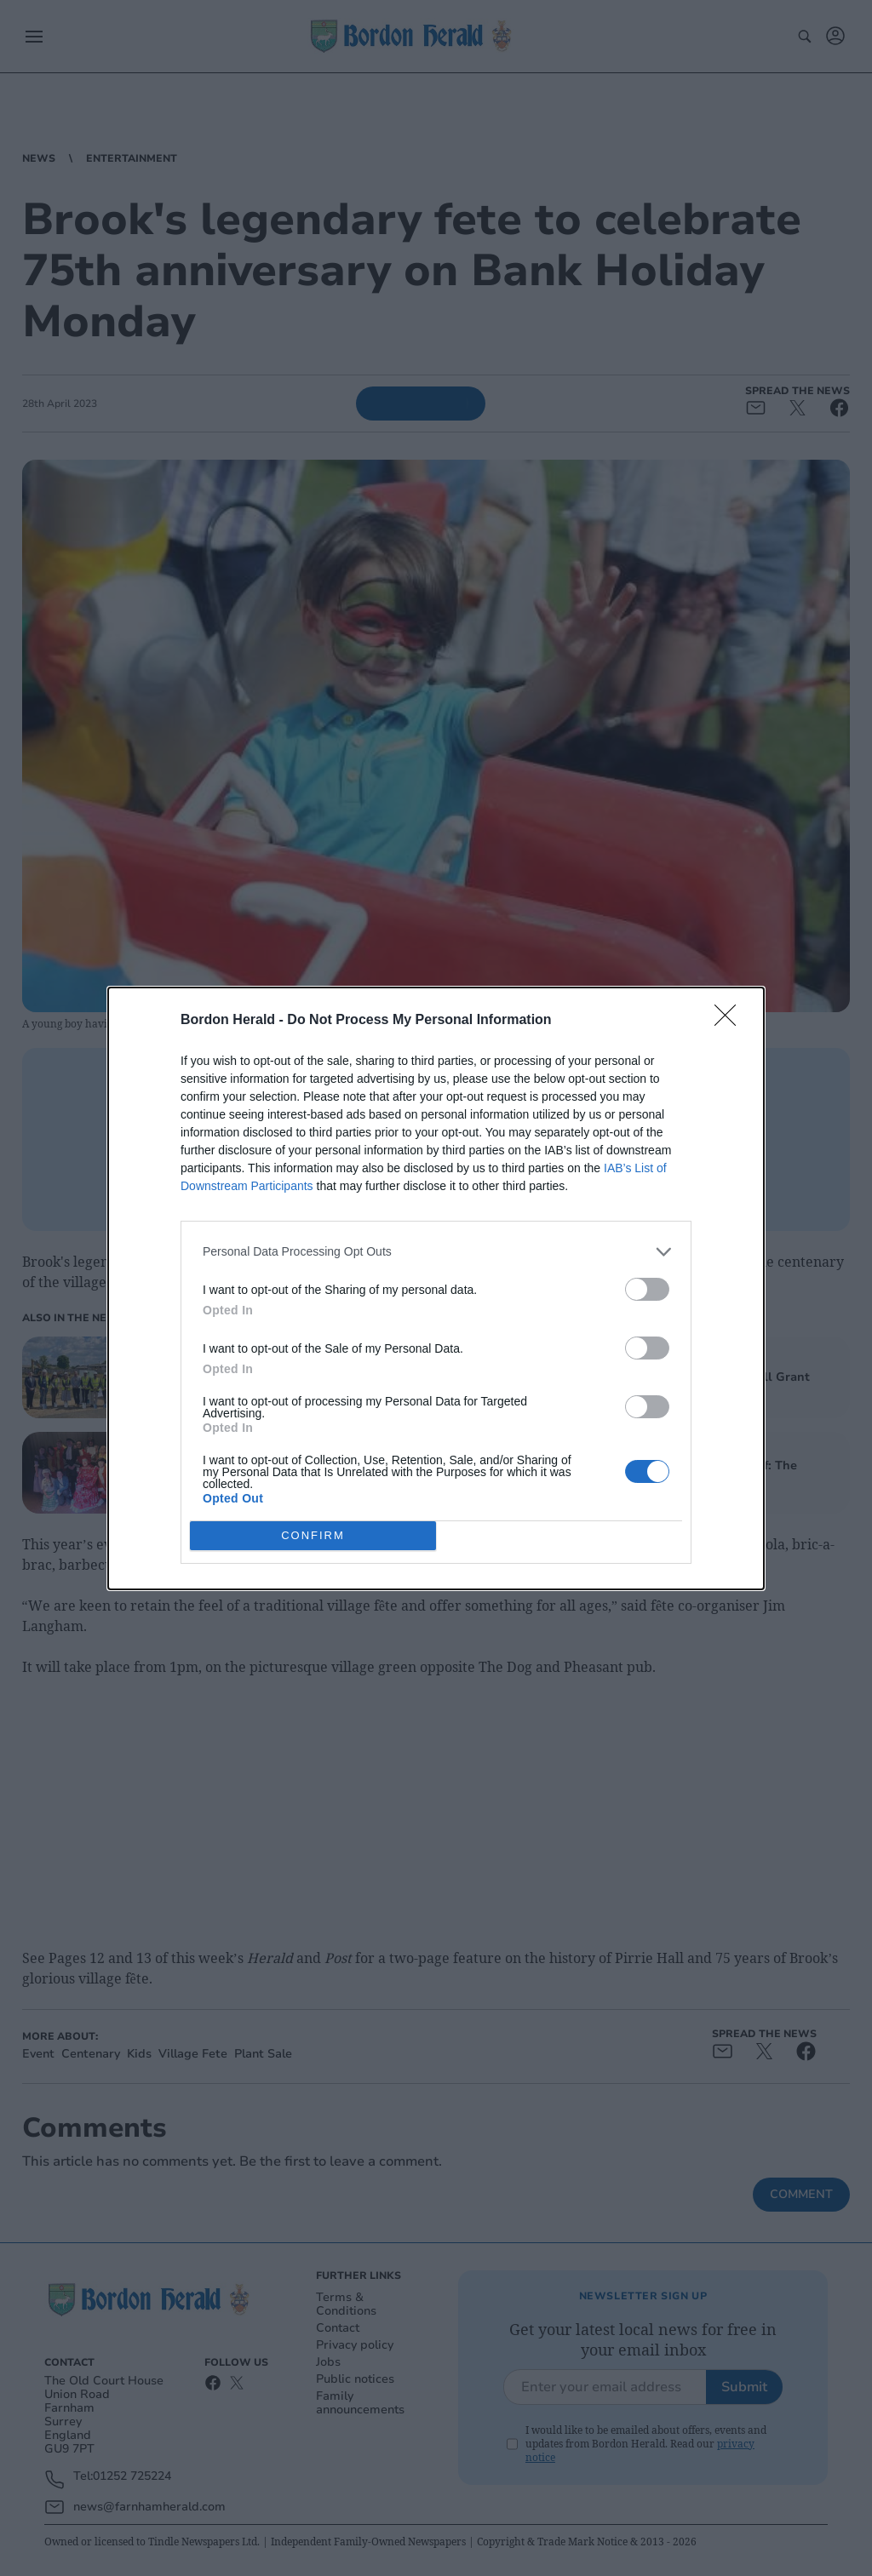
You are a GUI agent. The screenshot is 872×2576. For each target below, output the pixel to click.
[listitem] (436, 1252)
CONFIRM (313, 1535)
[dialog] (436, 1288)
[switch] (647, 1289)
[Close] (730, 1021)
